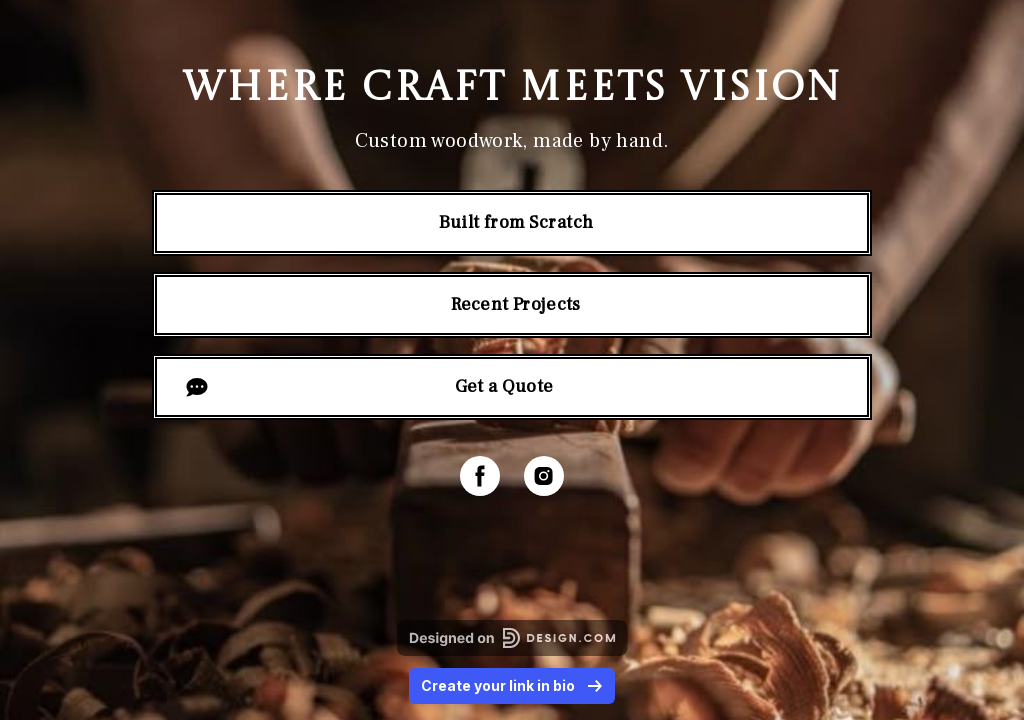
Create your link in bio (512, 685)
